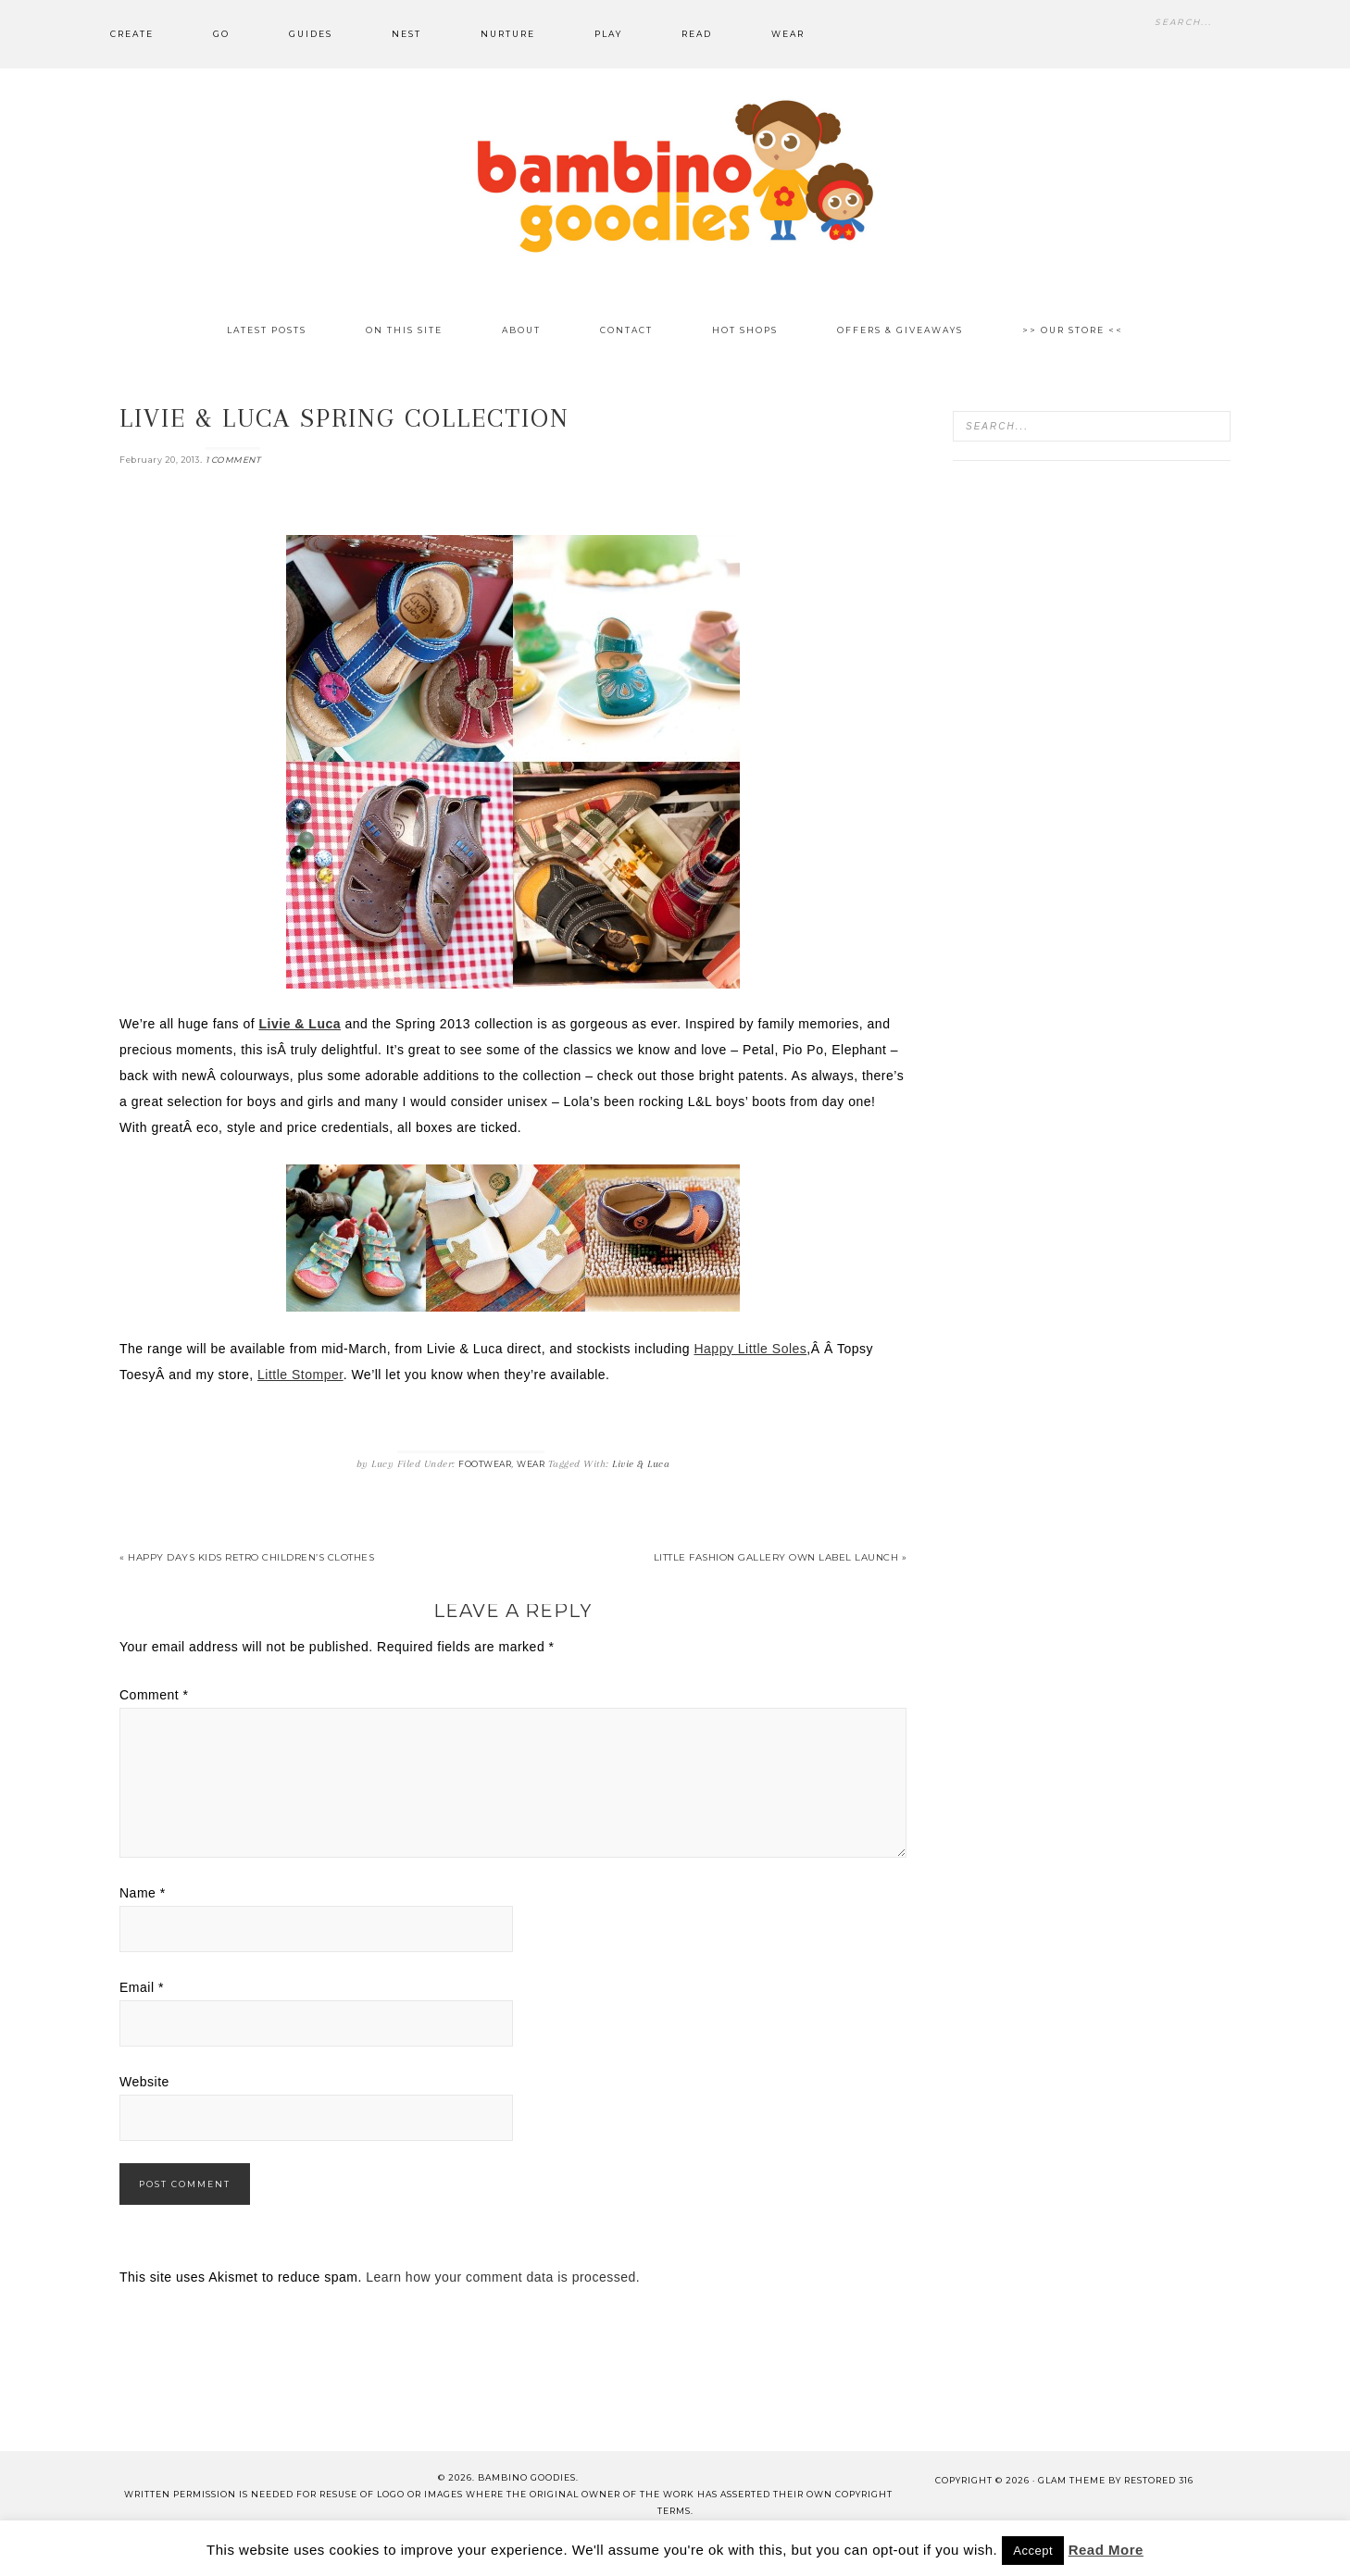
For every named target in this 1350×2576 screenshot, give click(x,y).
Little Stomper (300, 1374)
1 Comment (233, 459)
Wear (530, 1464)
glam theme (1072, 2480)
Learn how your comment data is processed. (503, 2277)
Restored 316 (1159, 2480)
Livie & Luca (640, 1464)
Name (142, 1892)
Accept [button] (1033, 2550)
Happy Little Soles (750, 1348)
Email (141, 1987)
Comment (154, 1694)
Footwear (484, 1464)
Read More (1106, 2549)
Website (144, 2081)
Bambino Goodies (675, 175)
